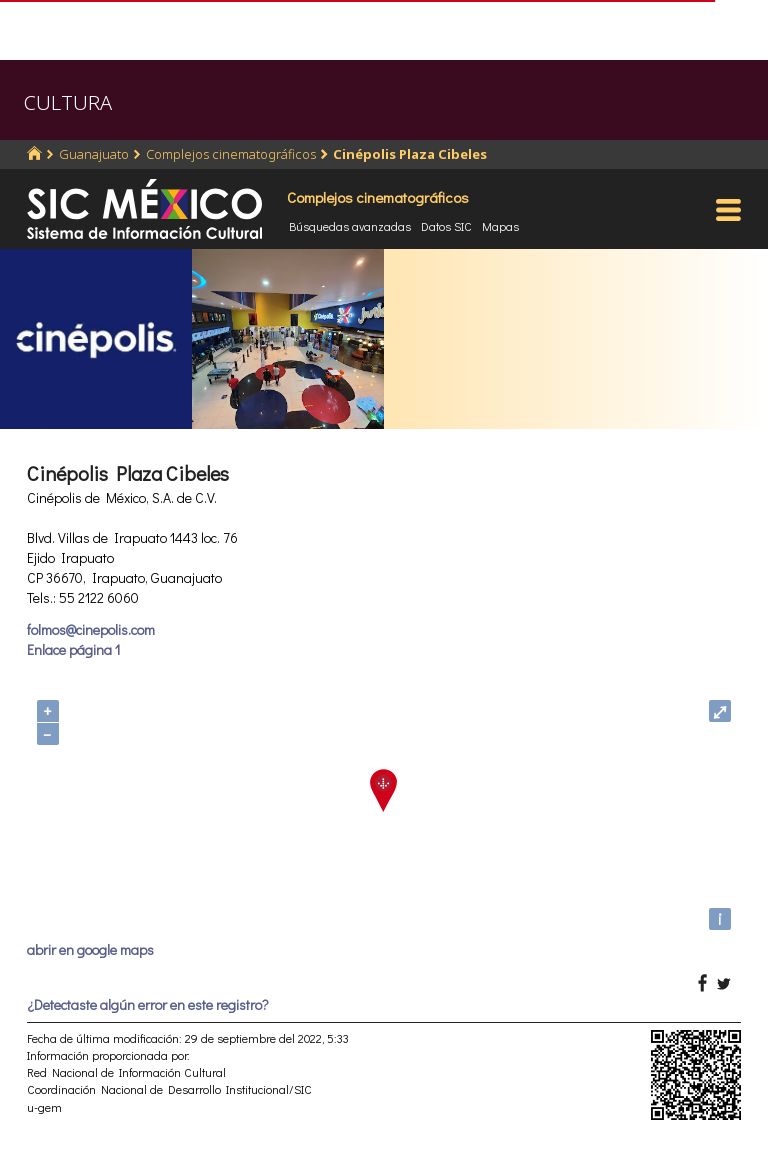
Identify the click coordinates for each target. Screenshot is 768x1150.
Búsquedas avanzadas (350, 226)
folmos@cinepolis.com (91, 629)
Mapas (500, 226)
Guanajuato (94, 154)
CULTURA (68, 102)
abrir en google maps (90, 949)
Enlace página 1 (73, 649)
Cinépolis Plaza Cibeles (410, 154)
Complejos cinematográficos (231, 154)
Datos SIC (446, 226)
